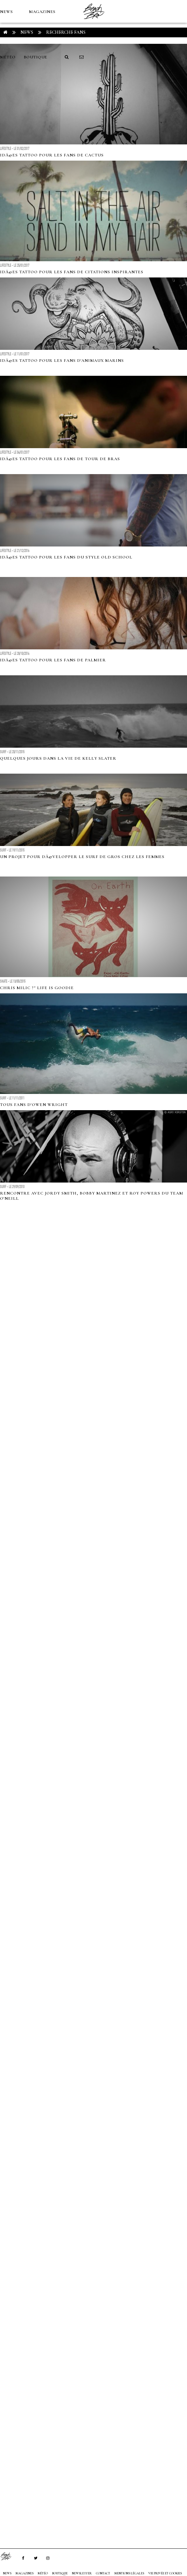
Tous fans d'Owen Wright (34, 1104)
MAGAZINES (42, 11)
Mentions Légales (129, 2573)
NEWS (6, 11)
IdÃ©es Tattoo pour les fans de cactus (52, 155)
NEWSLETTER (82, 2573)
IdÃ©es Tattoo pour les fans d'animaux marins (62, 360)
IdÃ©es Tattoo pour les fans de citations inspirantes (71, 272)
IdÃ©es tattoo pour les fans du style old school (66, 557)
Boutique (35, 57)
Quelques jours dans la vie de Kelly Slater (58, 758)
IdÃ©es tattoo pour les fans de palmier (53, 660)
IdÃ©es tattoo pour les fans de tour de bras (60, 458)
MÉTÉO (8, 57)
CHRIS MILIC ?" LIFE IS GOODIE (37, 987)
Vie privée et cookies (165, 2573)
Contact (103, 2573)
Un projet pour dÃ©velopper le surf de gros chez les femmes (82, 856)
